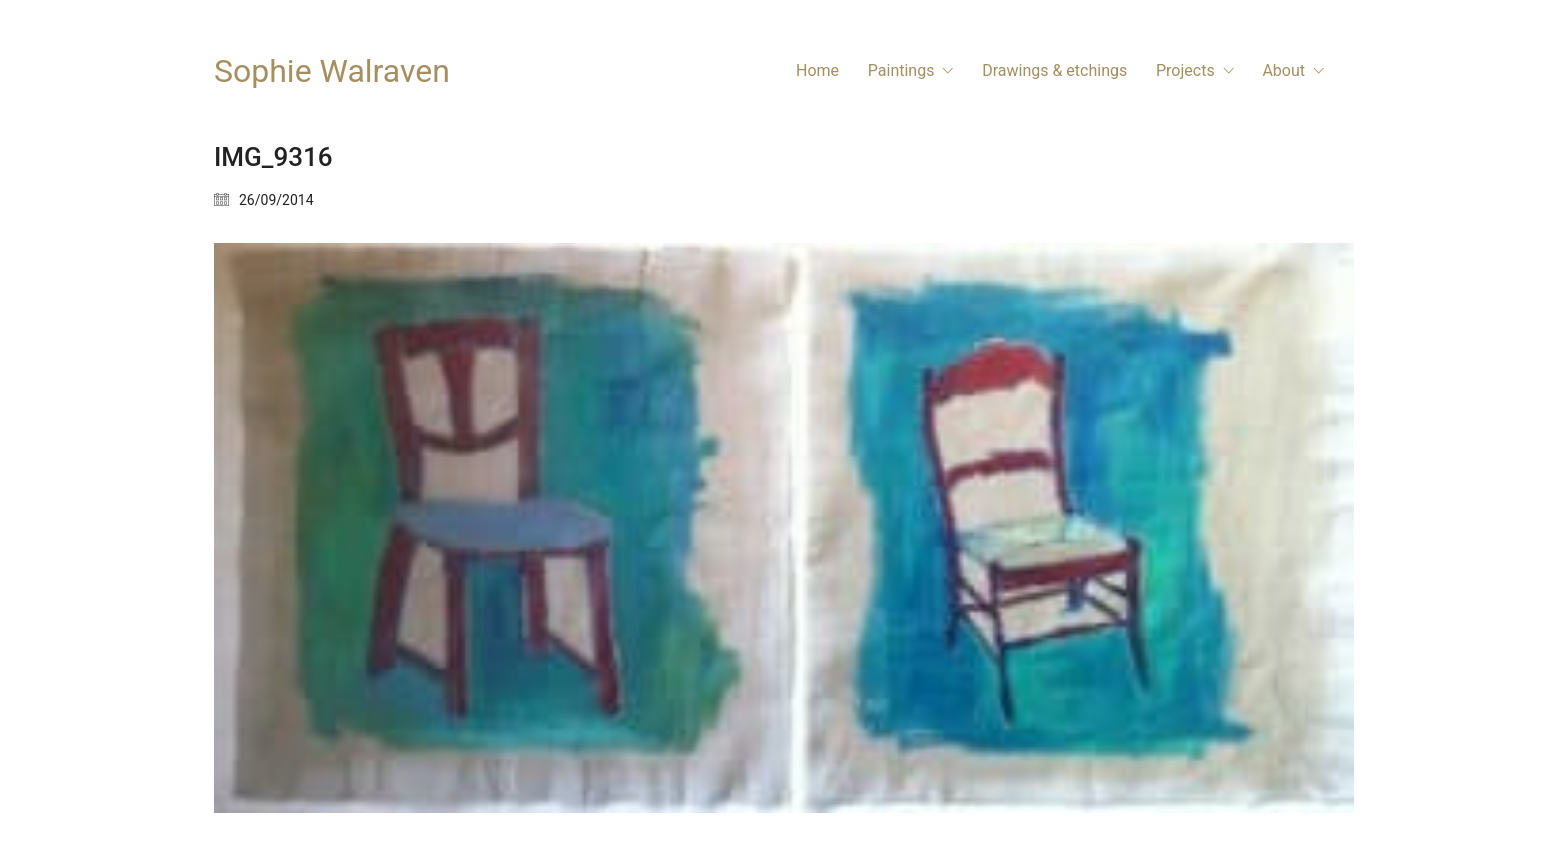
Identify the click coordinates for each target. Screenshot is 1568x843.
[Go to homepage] (332, 71)
